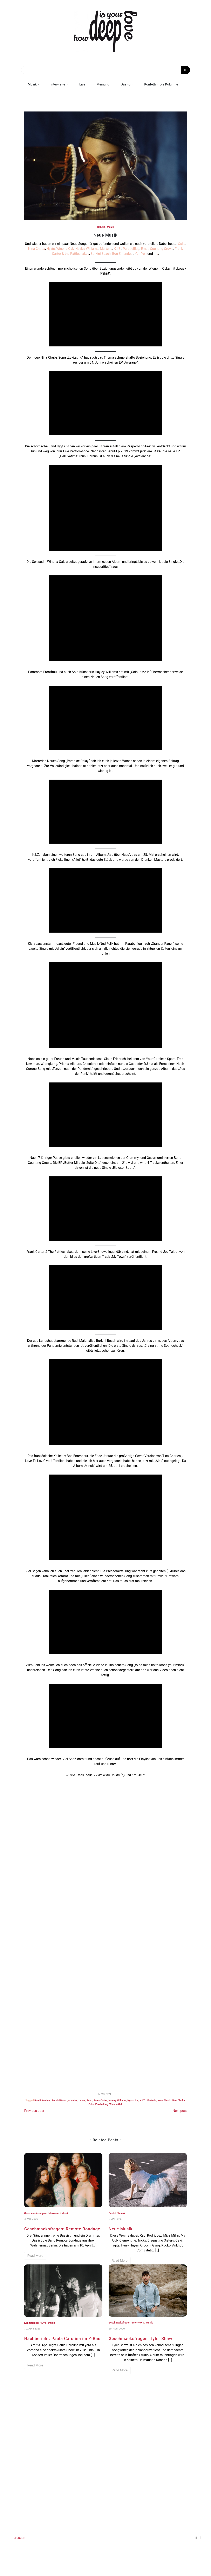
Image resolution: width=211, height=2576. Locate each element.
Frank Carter (100, 2100)
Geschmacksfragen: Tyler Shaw (140, 2338)
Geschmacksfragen (35, 2213)
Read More (35, 2256)
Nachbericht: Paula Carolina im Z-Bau (62, 2338)
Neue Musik (164, 2100)
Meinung (103, 84)
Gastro (125, 84)
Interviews (58, 84)
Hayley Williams (86, 249)
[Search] (105, 70)
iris (156, 254)
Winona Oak (65, 249)
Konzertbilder (31, 2322)
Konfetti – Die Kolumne (161, 84)
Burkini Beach (101, 254)
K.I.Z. (117, 249)
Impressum (18, 2538)
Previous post (34, 2111)
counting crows (77, 2100)
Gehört (101, 227)
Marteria (106, 249)
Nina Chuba (36, 249)
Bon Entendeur (122, 254)
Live (82, 84)
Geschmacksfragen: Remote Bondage (62, 2228)
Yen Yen (141, 254)
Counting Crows (161, 249)
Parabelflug (131, 249)
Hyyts (51, 249)
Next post (180, 2111)
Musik (32, 84)
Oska (181, 244)
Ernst (145, 249)
